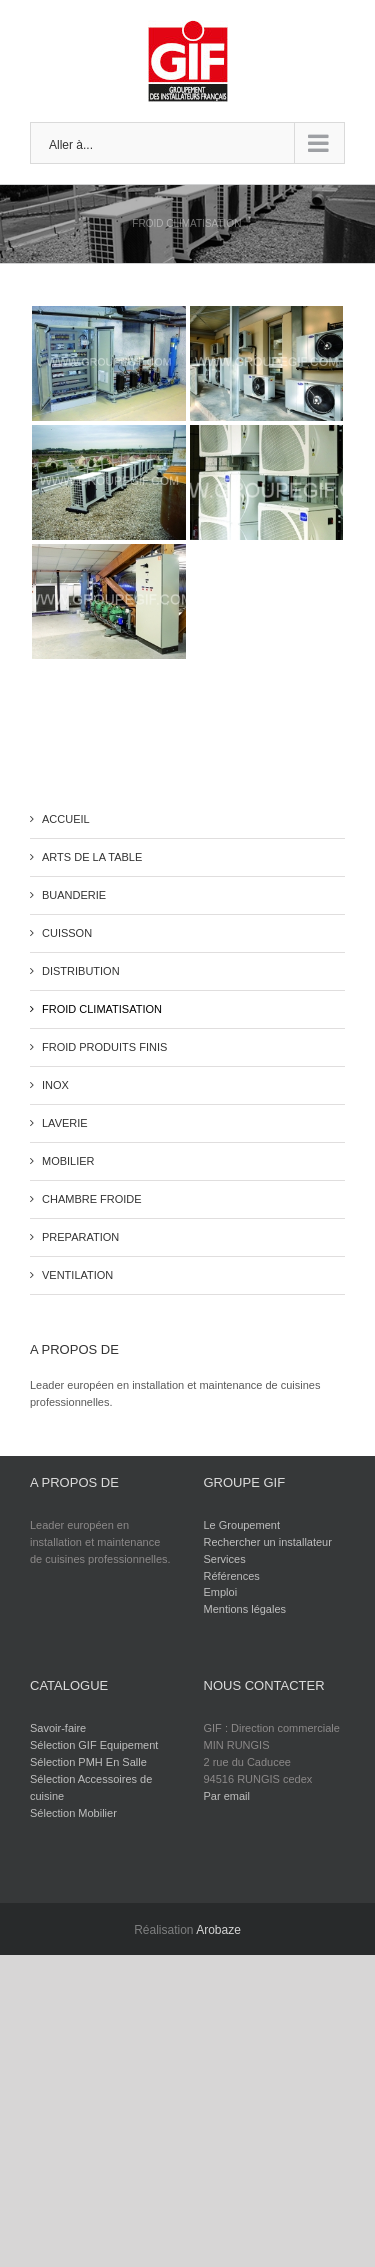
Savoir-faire (58, 1728)
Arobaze (218, 1930)
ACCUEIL (66, 819)
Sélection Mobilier (73, 1813)
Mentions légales (245, 1609)
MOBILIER (68, 1161)
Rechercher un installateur (268, 1542)
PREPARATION (80, 1237)
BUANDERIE (74, 895)
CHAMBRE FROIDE (92, 1199)
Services (225, 1559)
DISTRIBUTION (81, 971)
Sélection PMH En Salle (88, 1762)
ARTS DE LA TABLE (92, 857)
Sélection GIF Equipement (94, 1745)
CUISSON (67, 933)
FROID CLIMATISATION (102, 1009)
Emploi (221, 1592)
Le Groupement (242, 1525)
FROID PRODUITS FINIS (104, 1047)
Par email (227, 1796)
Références (232, 1576)
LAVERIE (65, 1123)
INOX (55, 1085)
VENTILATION (77, 1275)
